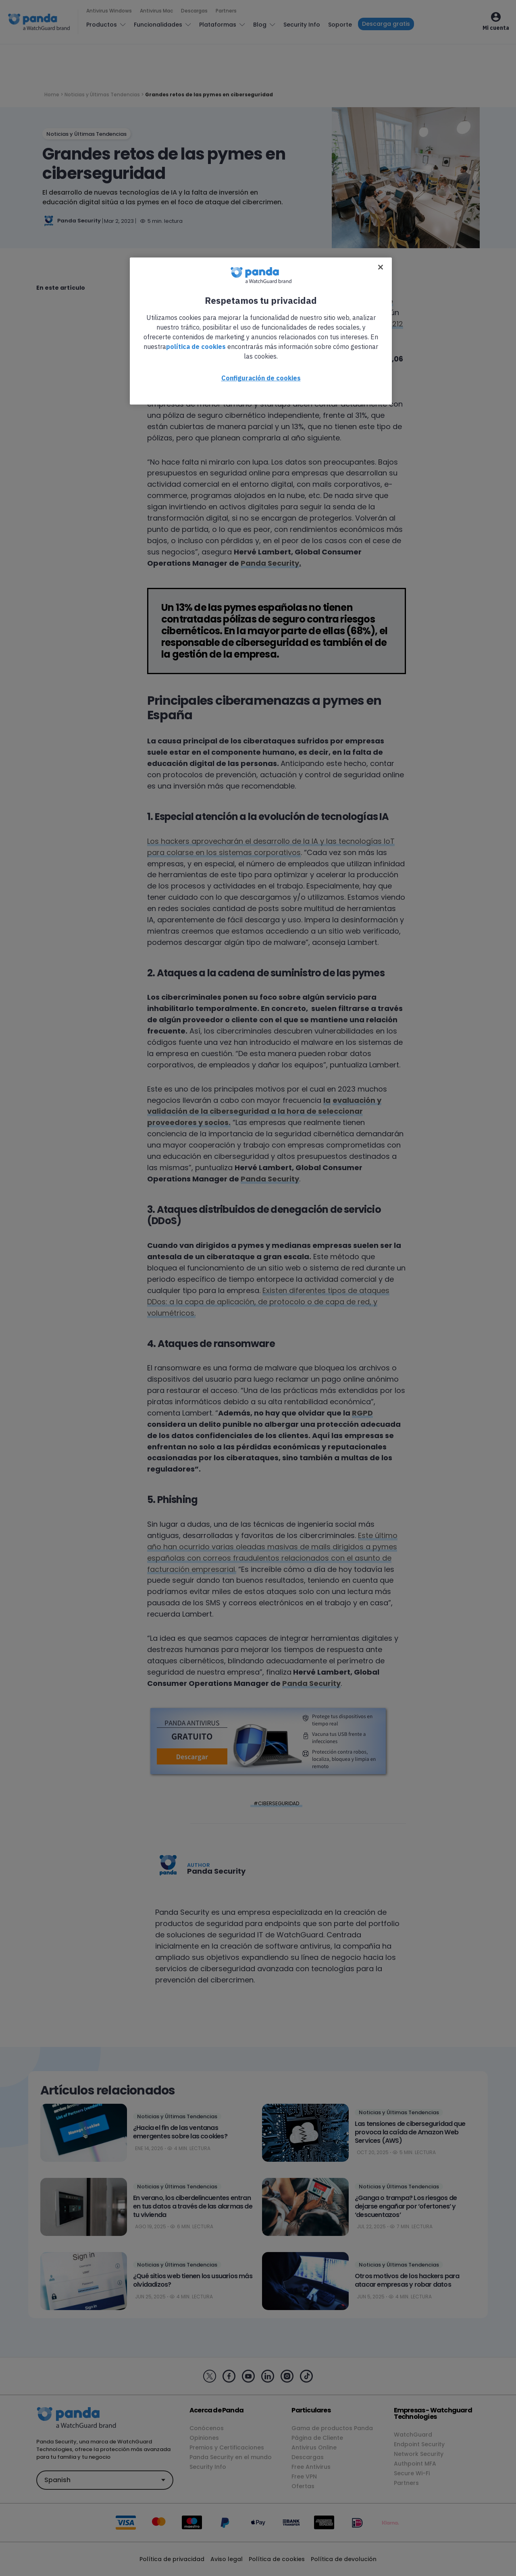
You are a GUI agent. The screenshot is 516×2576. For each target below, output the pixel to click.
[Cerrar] (380, 267)
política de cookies (196, 346)
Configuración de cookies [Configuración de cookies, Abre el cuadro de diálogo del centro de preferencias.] (261, 378)
